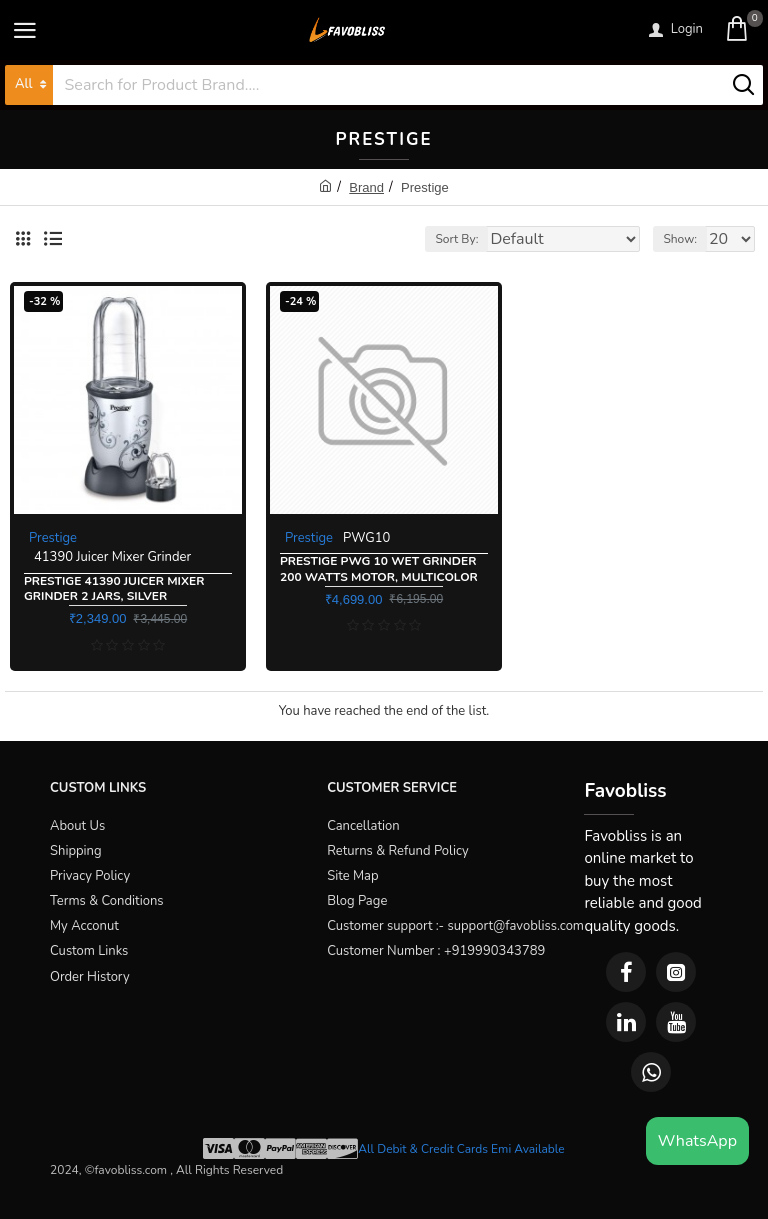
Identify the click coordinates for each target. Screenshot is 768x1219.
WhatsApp (697, 1141)
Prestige (53, 538)
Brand (366, 187)
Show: (680, 239)
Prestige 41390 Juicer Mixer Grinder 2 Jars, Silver (114, 589)
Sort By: (456, 239)
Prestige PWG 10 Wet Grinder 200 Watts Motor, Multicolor (379, 569)
